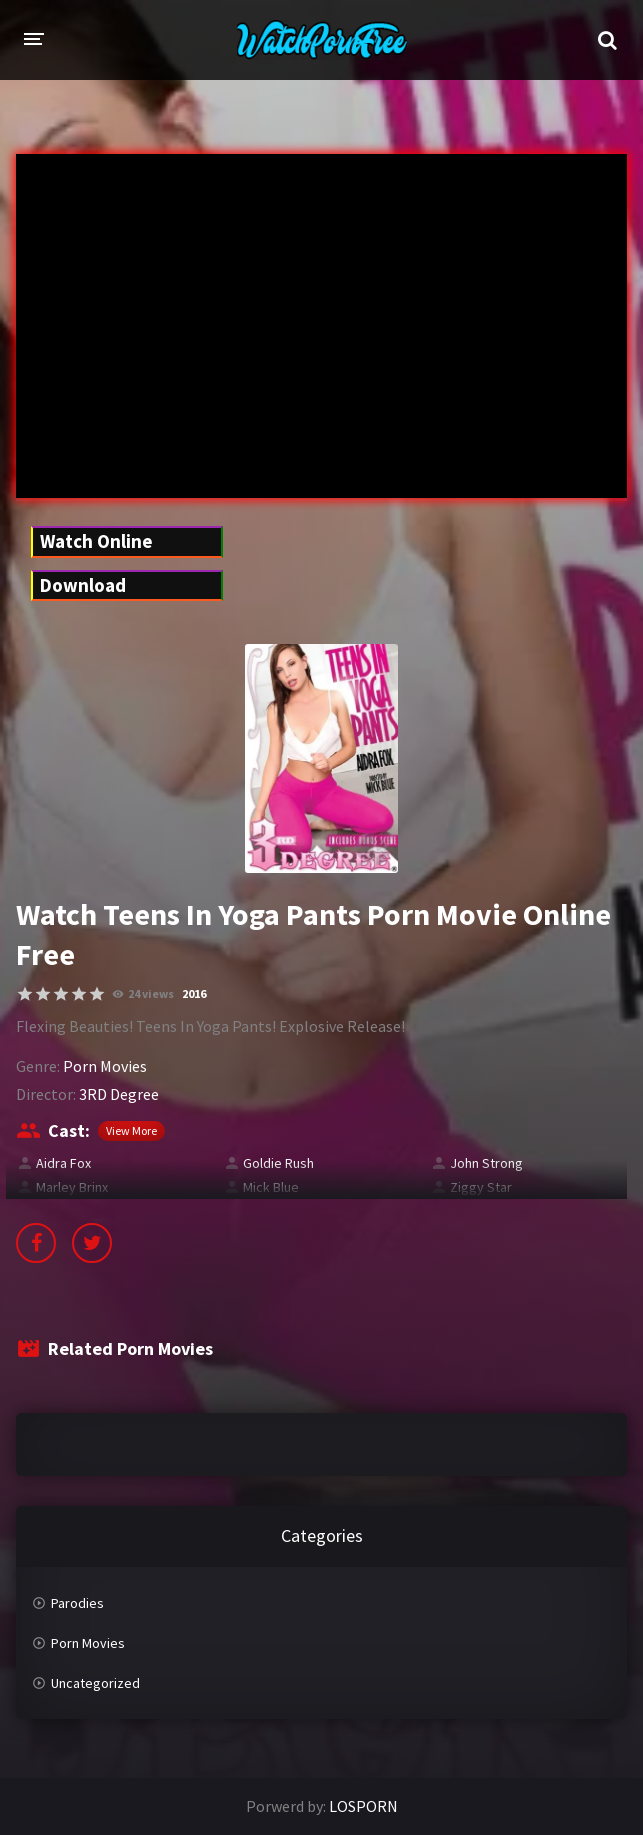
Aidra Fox (63, 1163)
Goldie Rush (278, 1163)
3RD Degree (119, 1094)
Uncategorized (95, 1683)
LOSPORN (363, 1806)
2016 (194, 993)
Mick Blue (271, 1187)
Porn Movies (105, 1066)
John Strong (486, 1163)
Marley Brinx (72, 1187)
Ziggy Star (481, 1187)
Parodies (77, 1603)
